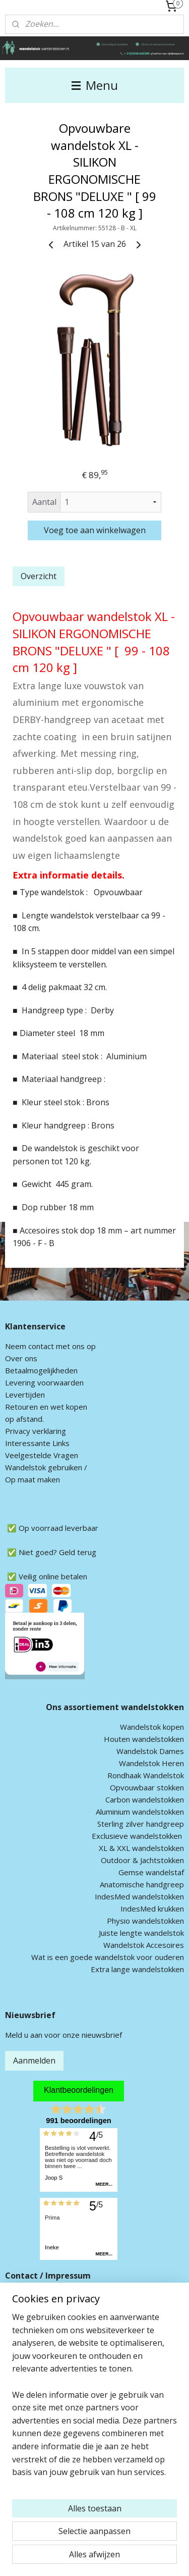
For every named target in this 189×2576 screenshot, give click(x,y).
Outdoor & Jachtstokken (142, 1860)
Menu (95, 85)
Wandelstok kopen (152, 1727)
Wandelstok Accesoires (143, 1945)
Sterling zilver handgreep (140, 1824)
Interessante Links (37, 1443)
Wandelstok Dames (150, 1751)
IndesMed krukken (152, 1908)
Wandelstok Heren (151, 1763)
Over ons (21, 1358)
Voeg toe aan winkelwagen (95, 530)
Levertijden (25, 1394)
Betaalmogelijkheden (41, 1370)
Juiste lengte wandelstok (141, 1933)
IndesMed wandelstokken (139, 1896)
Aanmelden (34, 2060)
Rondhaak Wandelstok (145, 1775)
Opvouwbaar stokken (147, 1787)
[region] (94, 2399)
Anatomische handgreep (142, 1884)
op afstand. (24, 1419)
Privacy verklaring (35, 1431)
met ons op (75, 1346)
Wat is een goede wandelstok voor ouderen (107, 1957)
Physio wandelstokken (145, 1921)
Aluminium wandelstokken (140, 1812)
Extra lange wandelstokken (137, 1969)
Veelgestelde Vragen (41, 1455)
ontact (43, 1346)
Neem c (18, 1346)
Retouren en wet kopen (46, 1407)
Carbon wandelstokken (144, 1799)
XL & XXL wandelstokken (141, 1848)
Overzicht (38, 576)
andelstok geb (36, 1467)
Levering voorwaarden (44, 1382)
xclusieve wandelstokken (139, 1836)
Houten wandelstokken (144, 1739)
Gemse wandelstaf (151, 1872)
